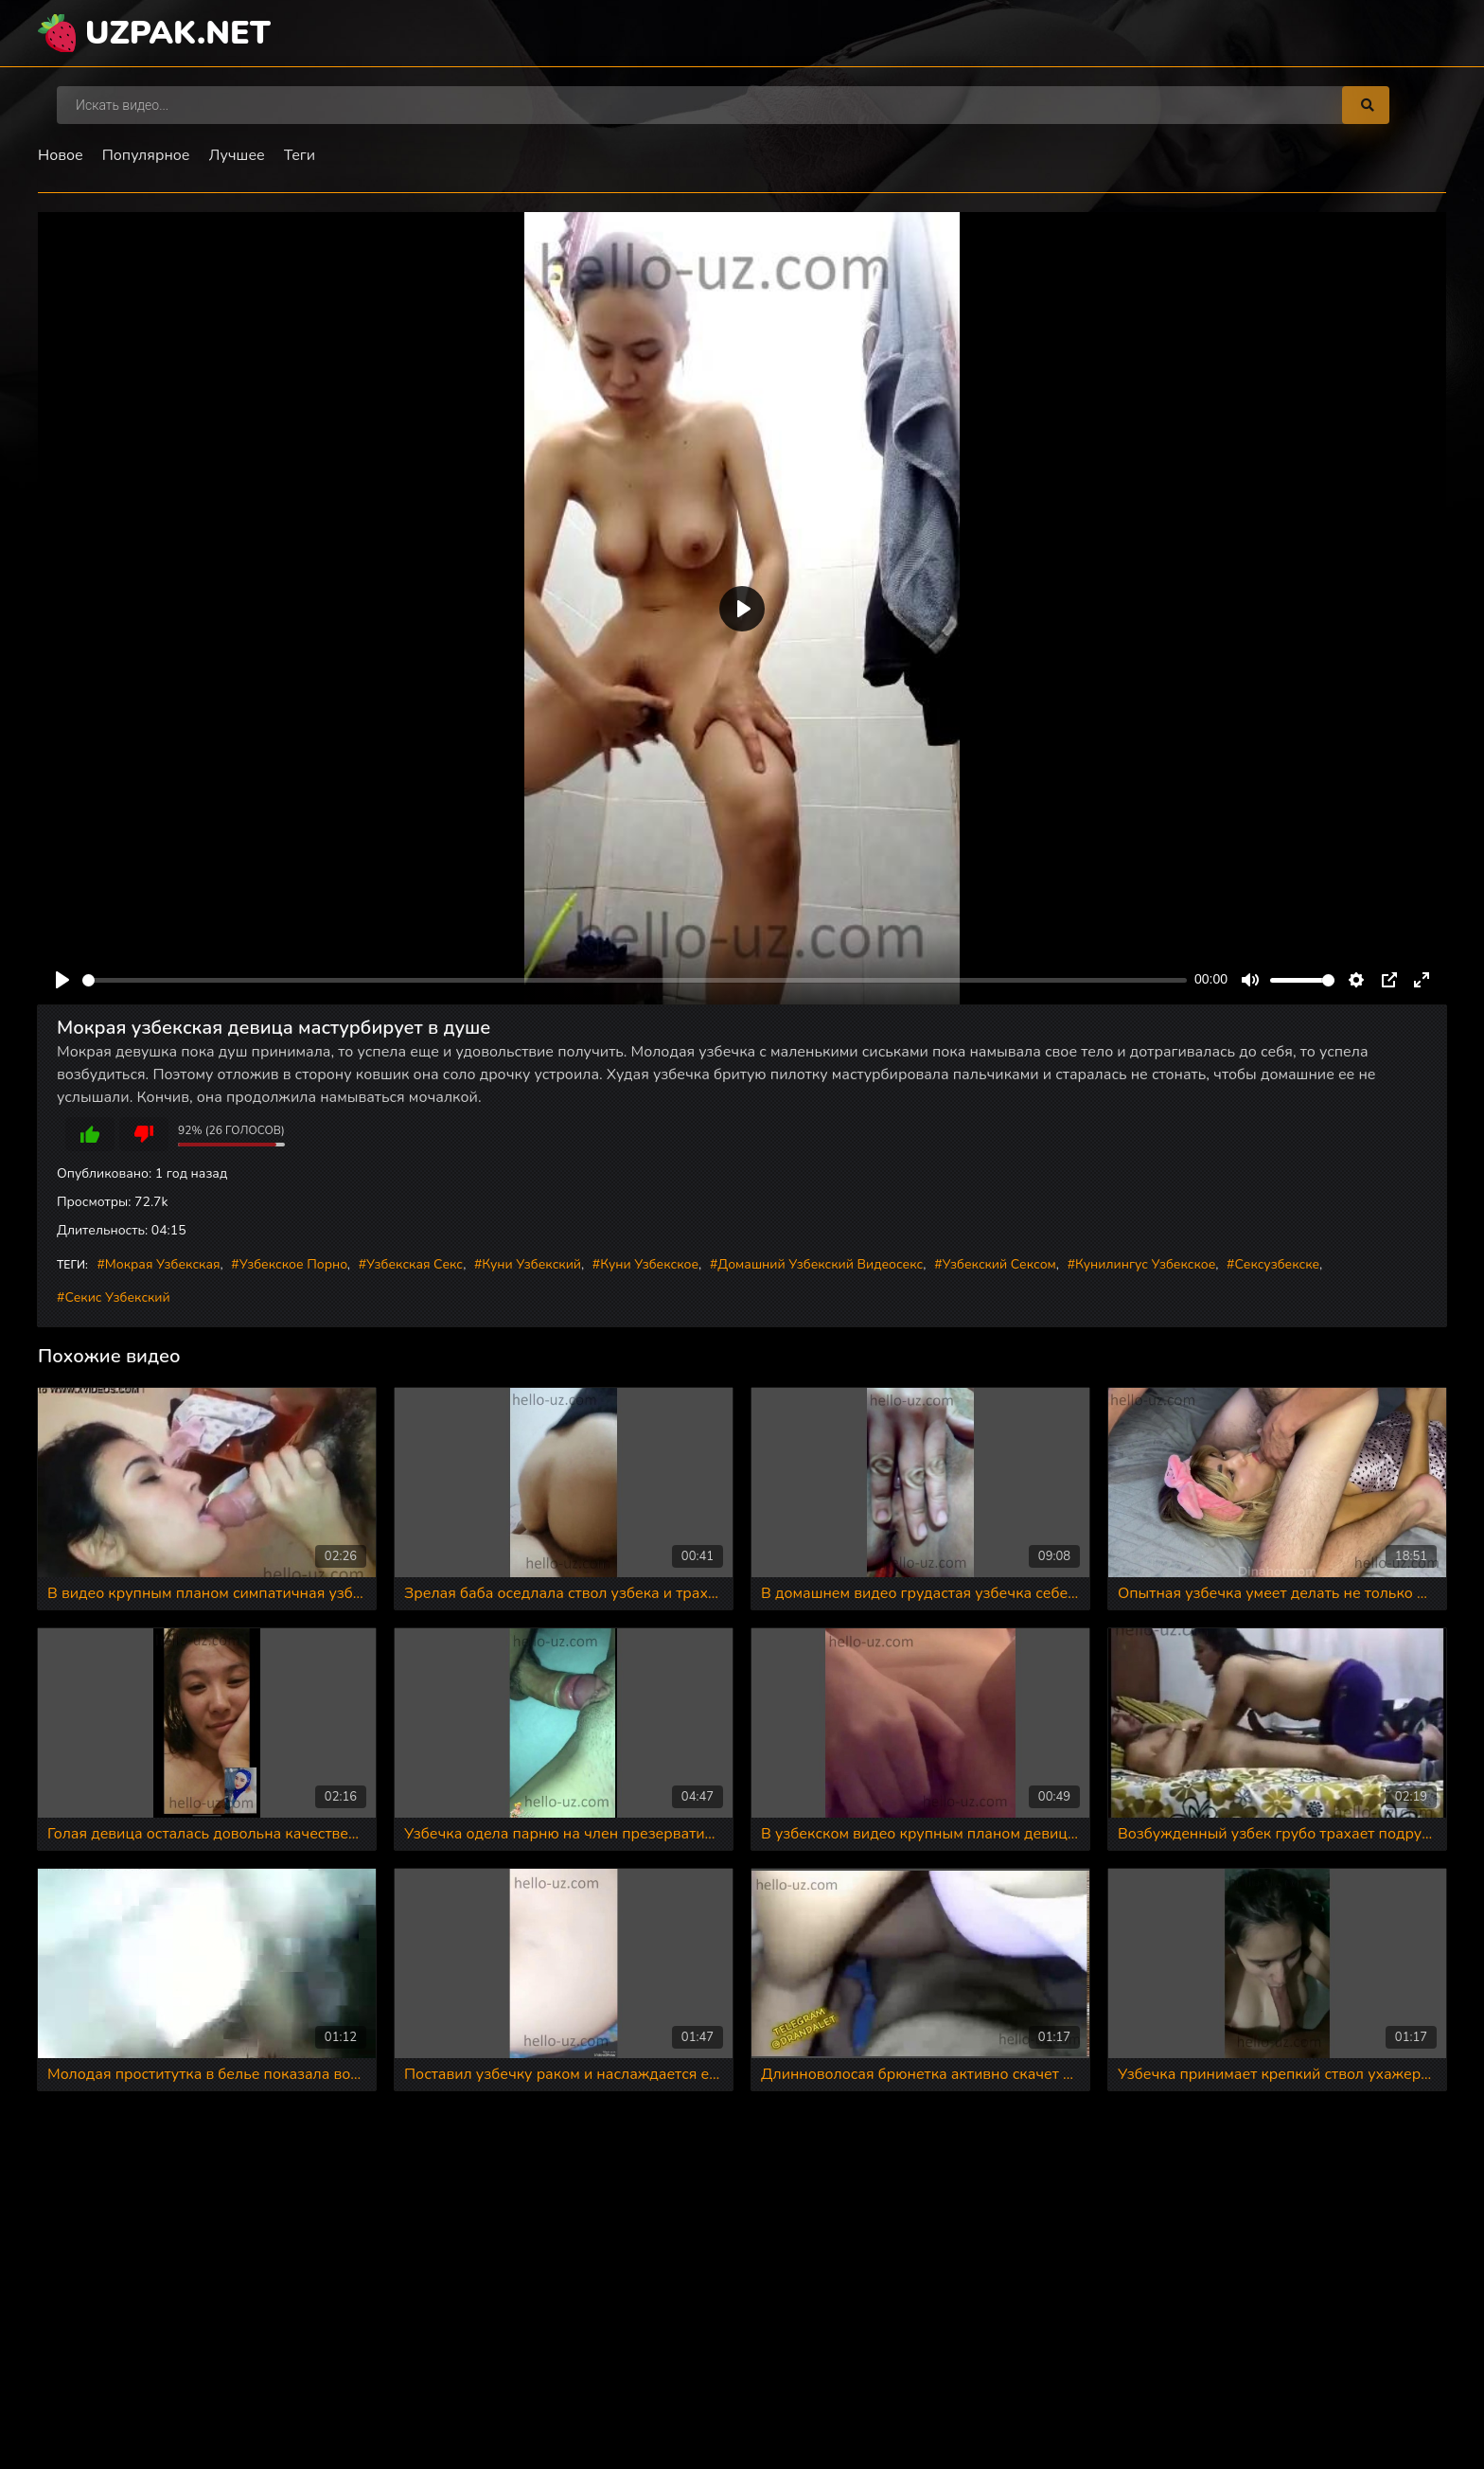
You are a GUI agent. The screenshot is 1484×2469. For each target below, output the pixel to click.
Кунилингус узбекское (1145, 1264)
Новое (60, 155)
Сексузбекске (1277, 1264)
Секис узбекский (116, 1297)
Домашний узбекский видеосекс (820, 1264)
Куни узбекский (531, 1264)
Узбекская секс (414, 1264)
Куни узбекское (649, 1264)
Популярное (146, 155)
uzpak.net (178, 33)
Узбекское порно (293, 1264)
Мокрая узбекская (163, 1264)
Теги (299, 155)
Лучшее (237, 155)
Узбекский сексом (999, 1264)
